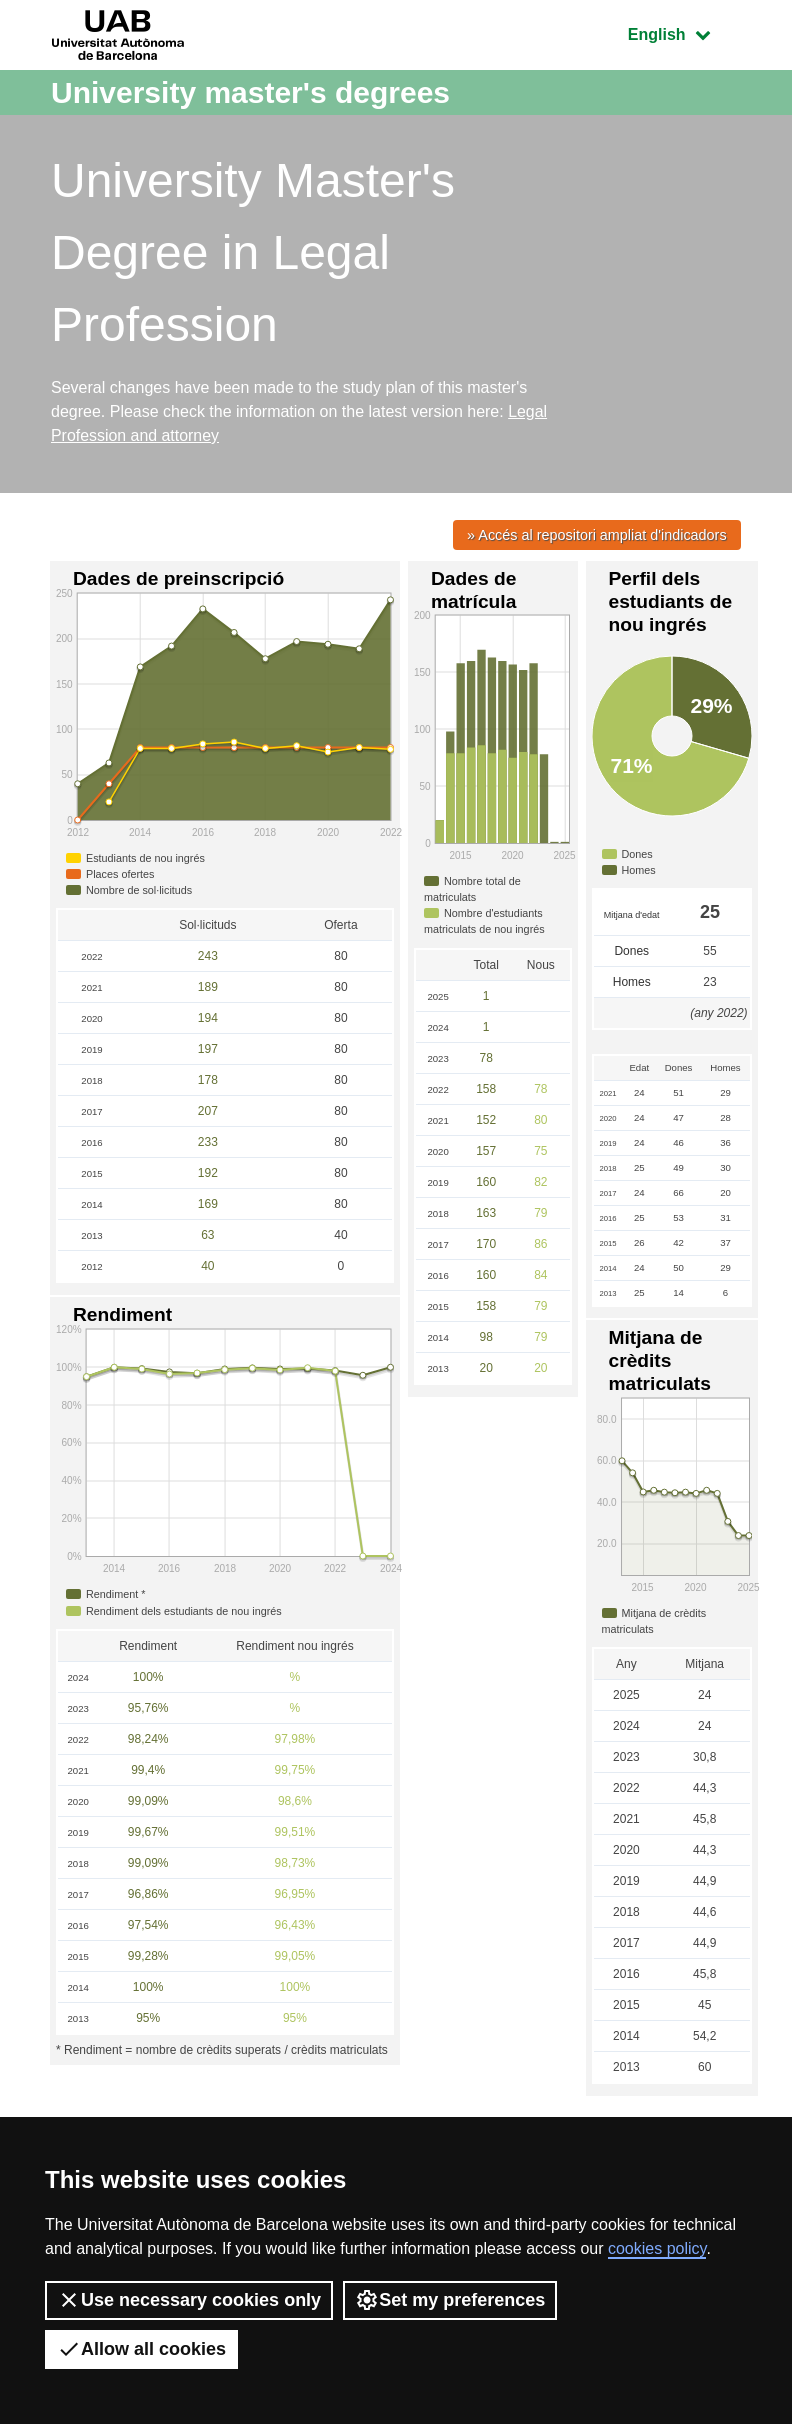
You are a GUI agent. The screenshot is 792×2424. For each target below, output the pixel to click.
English (684, 32)
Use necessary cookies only (189, 2300)
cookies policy (657, 2248)
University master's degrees (250, 92)
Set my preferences (450, 2300)
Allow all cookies (141, 2349)
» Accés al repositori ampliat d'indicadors (597, 535)
